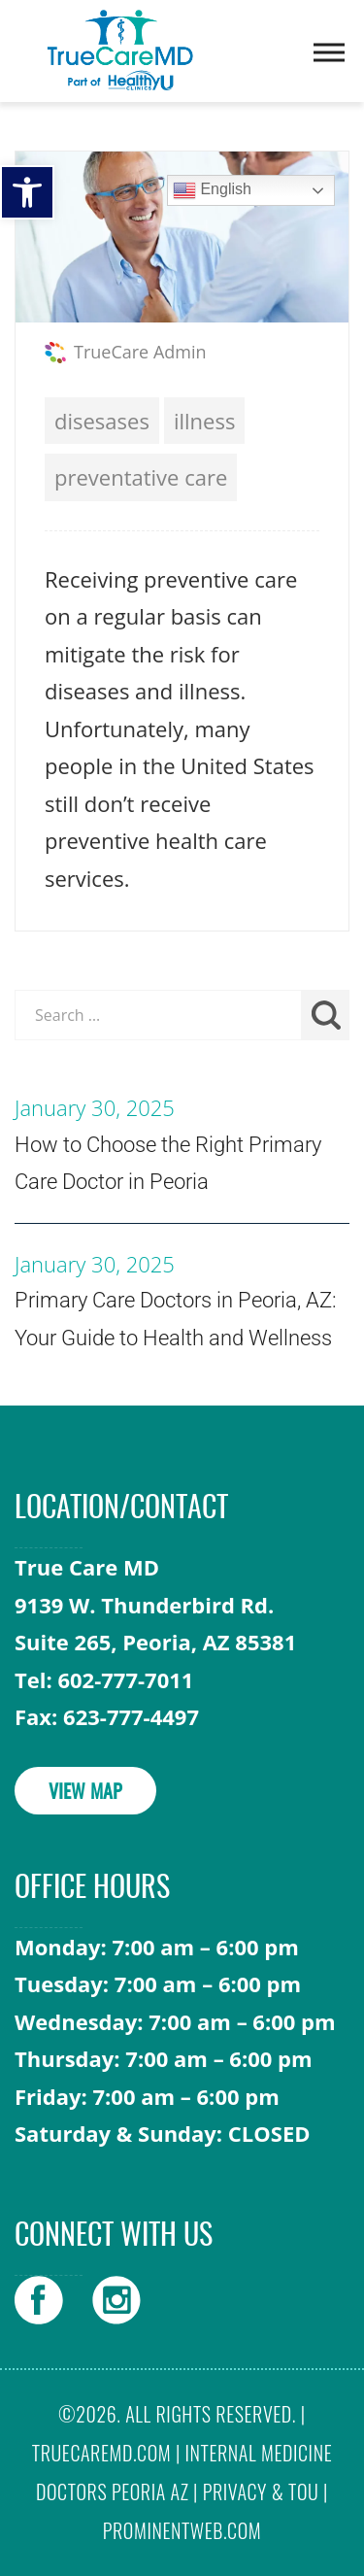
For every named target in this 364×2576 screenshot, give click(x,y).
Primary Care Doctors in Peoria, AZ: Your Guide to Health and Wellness (176, 1319)
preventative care (140, 476)
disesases (101, 420)
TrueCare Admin (140, 351)
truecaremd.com (101, 2452)
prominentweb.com (182, 2530)
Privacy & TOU (261, 2491)
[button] (27, 192)
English (212, 190)
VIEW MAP (85, 1793)
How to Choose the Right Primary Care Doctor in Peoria (168, 1164)
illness (204, 420)
